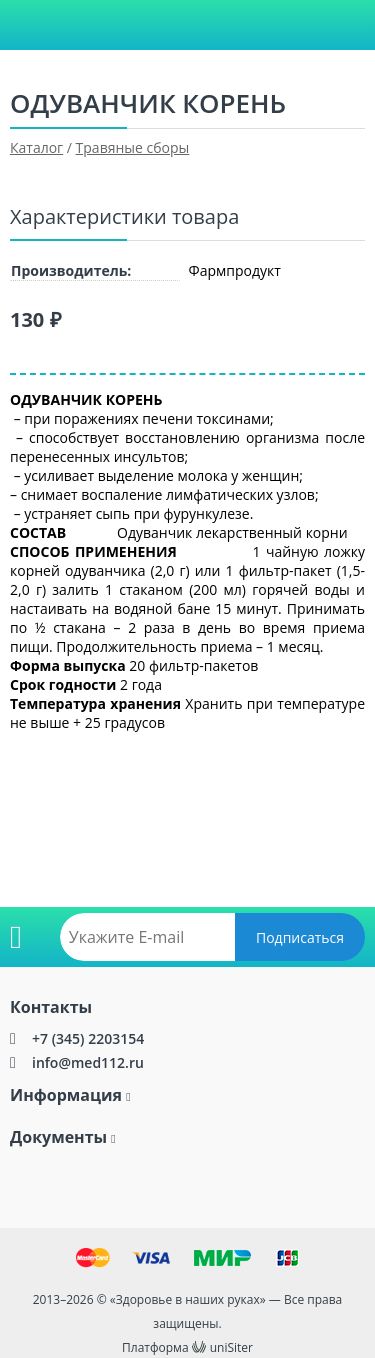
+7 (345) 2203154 (88, 1038)
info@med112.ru (88, 1062)
